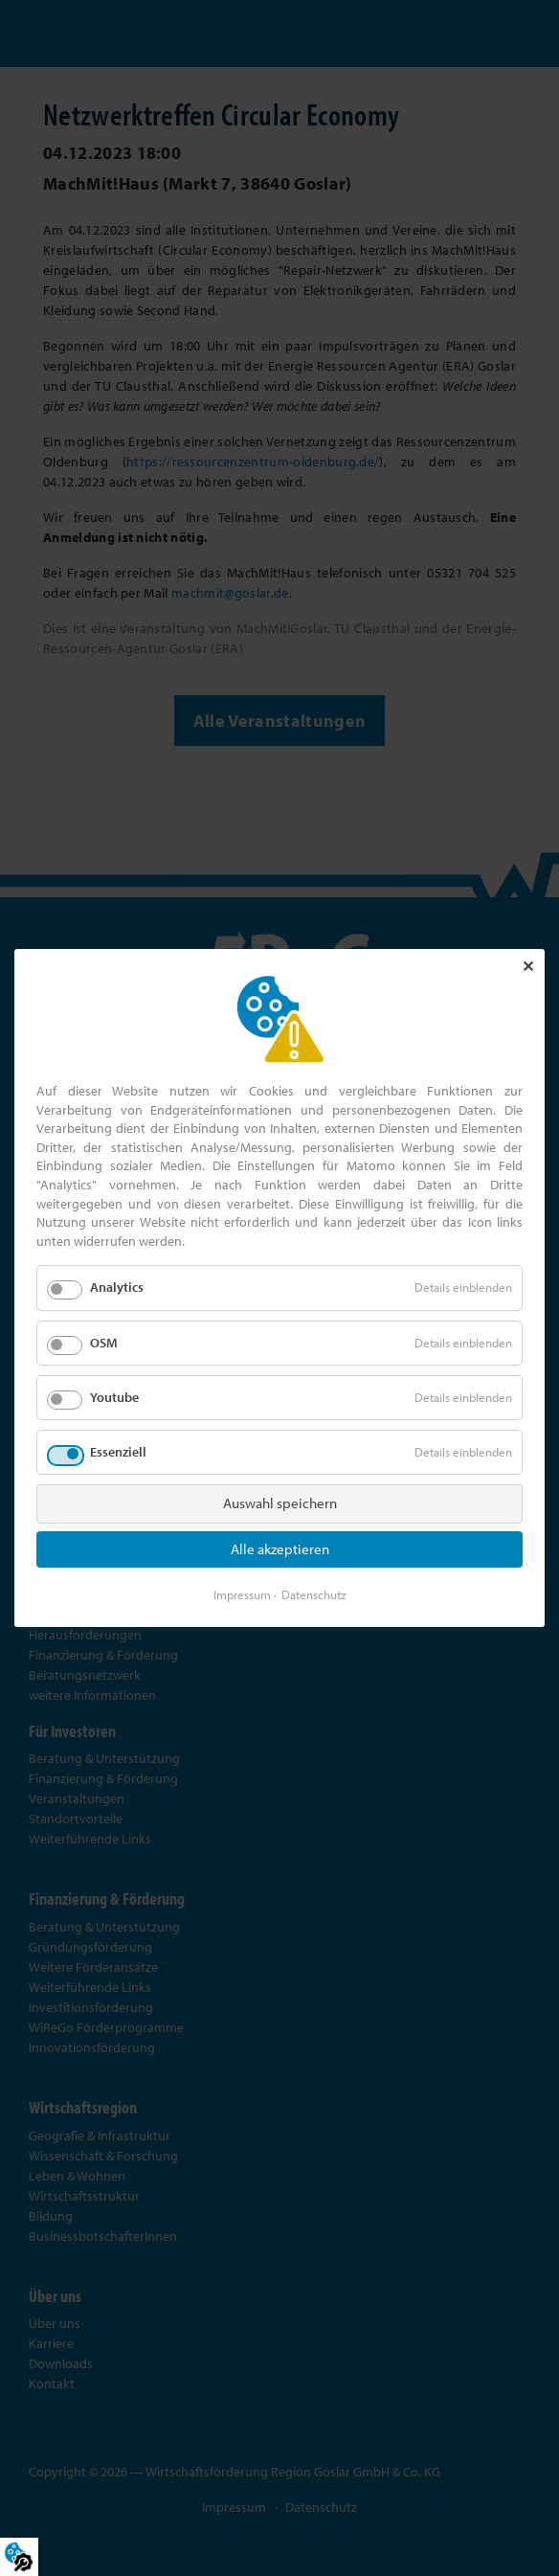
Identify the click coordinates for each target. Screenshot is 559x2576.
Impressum (242, 1594)
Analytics (117, 1287)
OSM (104, 1341)
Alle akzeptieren (280, 1549)
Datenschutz (314, 1594)
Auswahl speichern (280, 1503)
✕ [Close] (528, 966)
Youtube (114, 1397)
